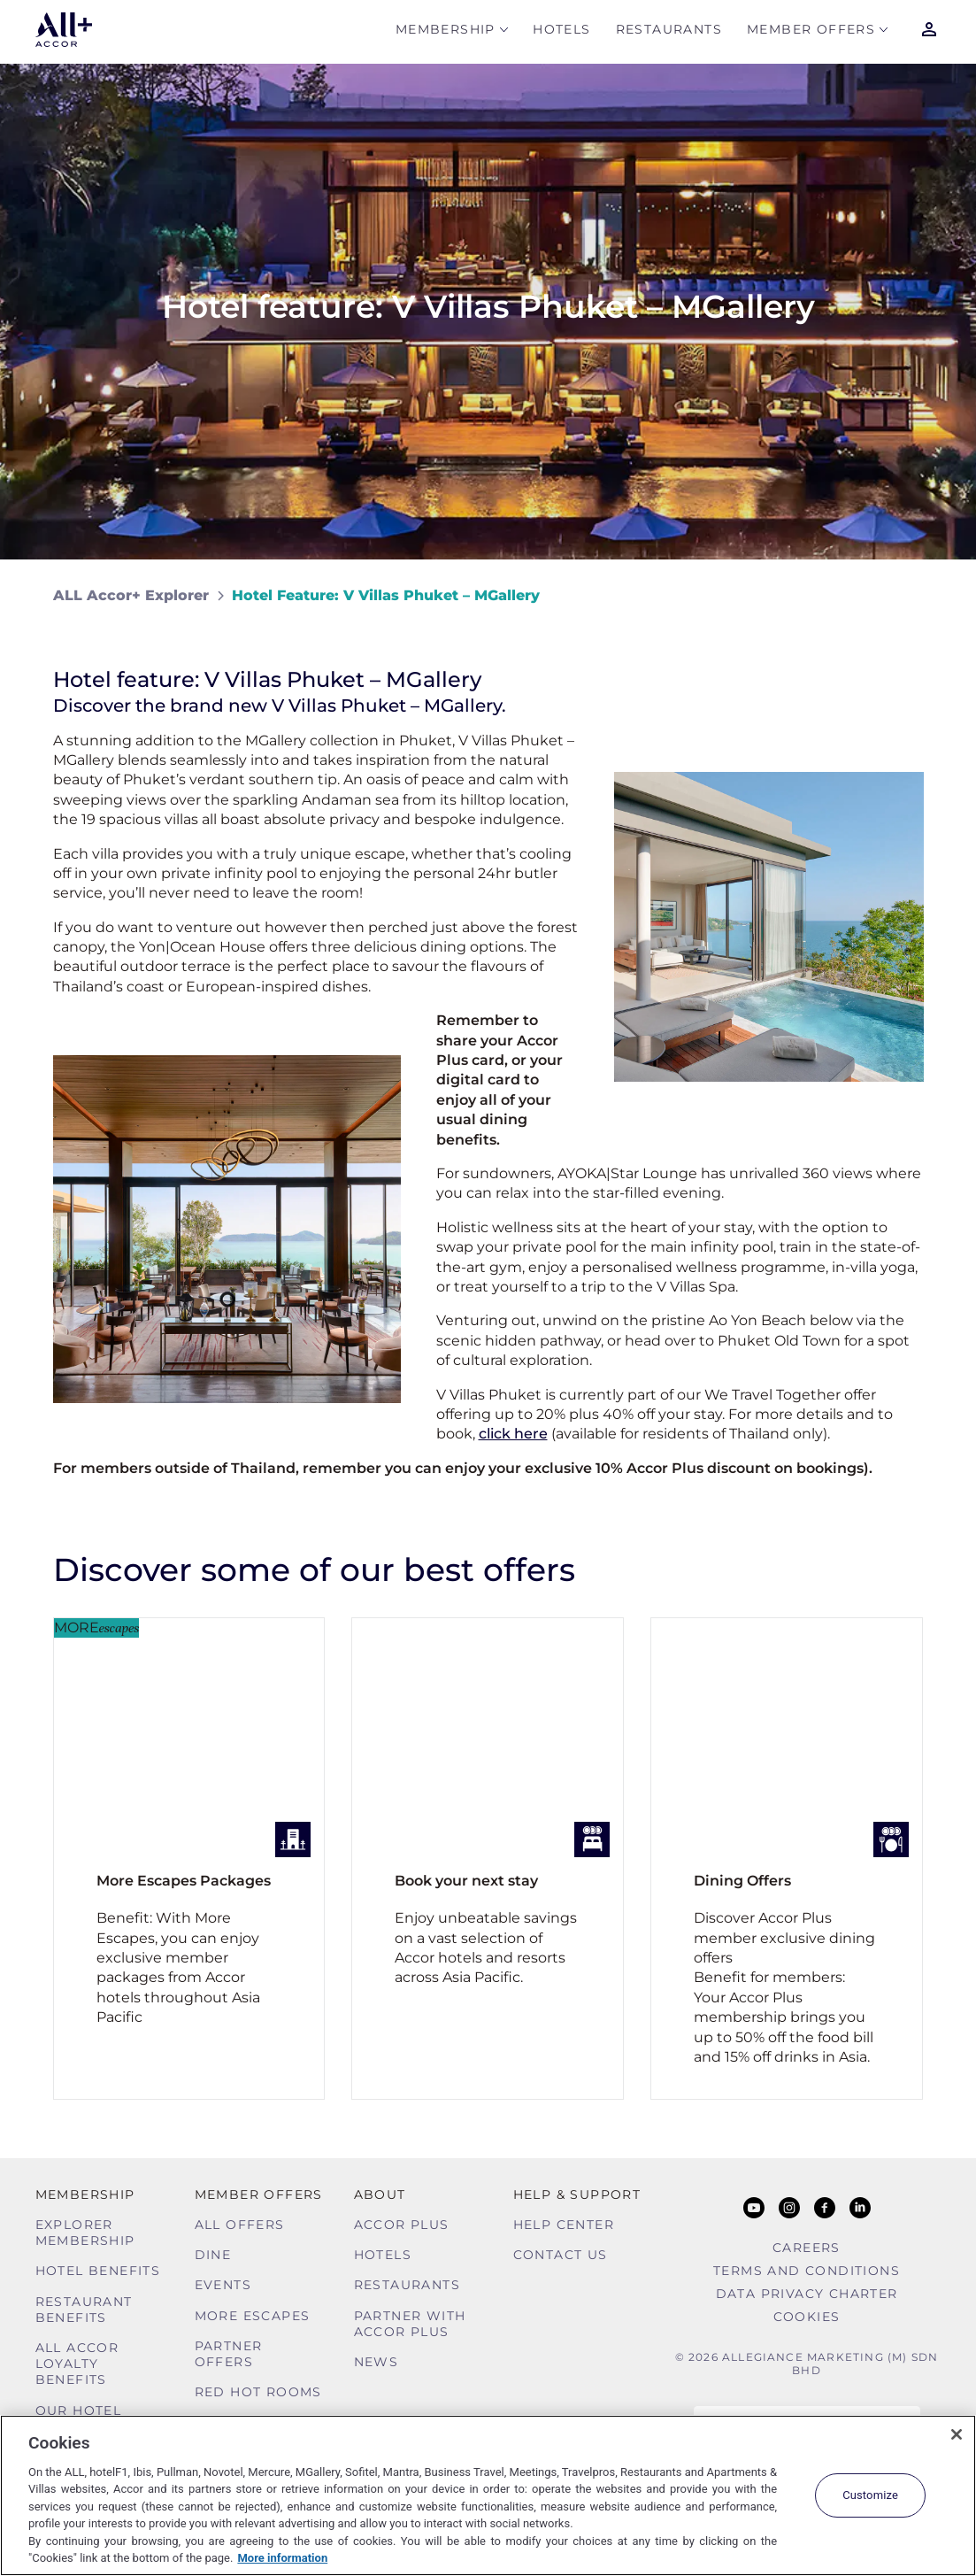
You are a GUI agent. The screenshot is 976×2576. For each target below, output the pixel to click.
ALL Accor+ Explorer (131, 595)
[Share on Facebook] (906, 595)
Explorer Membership (85, 2232)
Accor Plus (402, 2225)
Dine (213, 2255)
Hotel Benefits (98, 2271)
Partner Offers (229, 2354)
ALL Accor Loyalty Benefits (77, 2363)
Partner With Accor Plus (410, 2324)
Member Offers (811, 32)
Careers (806, 2248)
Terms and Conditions (806, 2271)
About (380, 2194)
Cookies (807, 2317)
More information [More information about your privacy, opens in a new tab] (282, 2557)
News (376, 2362)
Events (223, 2285)
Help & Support (577, 2194)
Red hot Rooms (258, 2392)
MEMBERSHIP (446, 32)
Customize (870, 2495)
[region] (488, 2495)
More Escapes (253, 2316)
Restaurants (669, 32)
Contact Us (560, 2255)
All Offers (240, 2225)
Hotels (561, 32)
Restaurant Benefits (84, 2309)
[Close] (956, 2434)
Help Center (563, 2225)
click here (513, 1433)
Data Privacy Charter (807, 2294)
